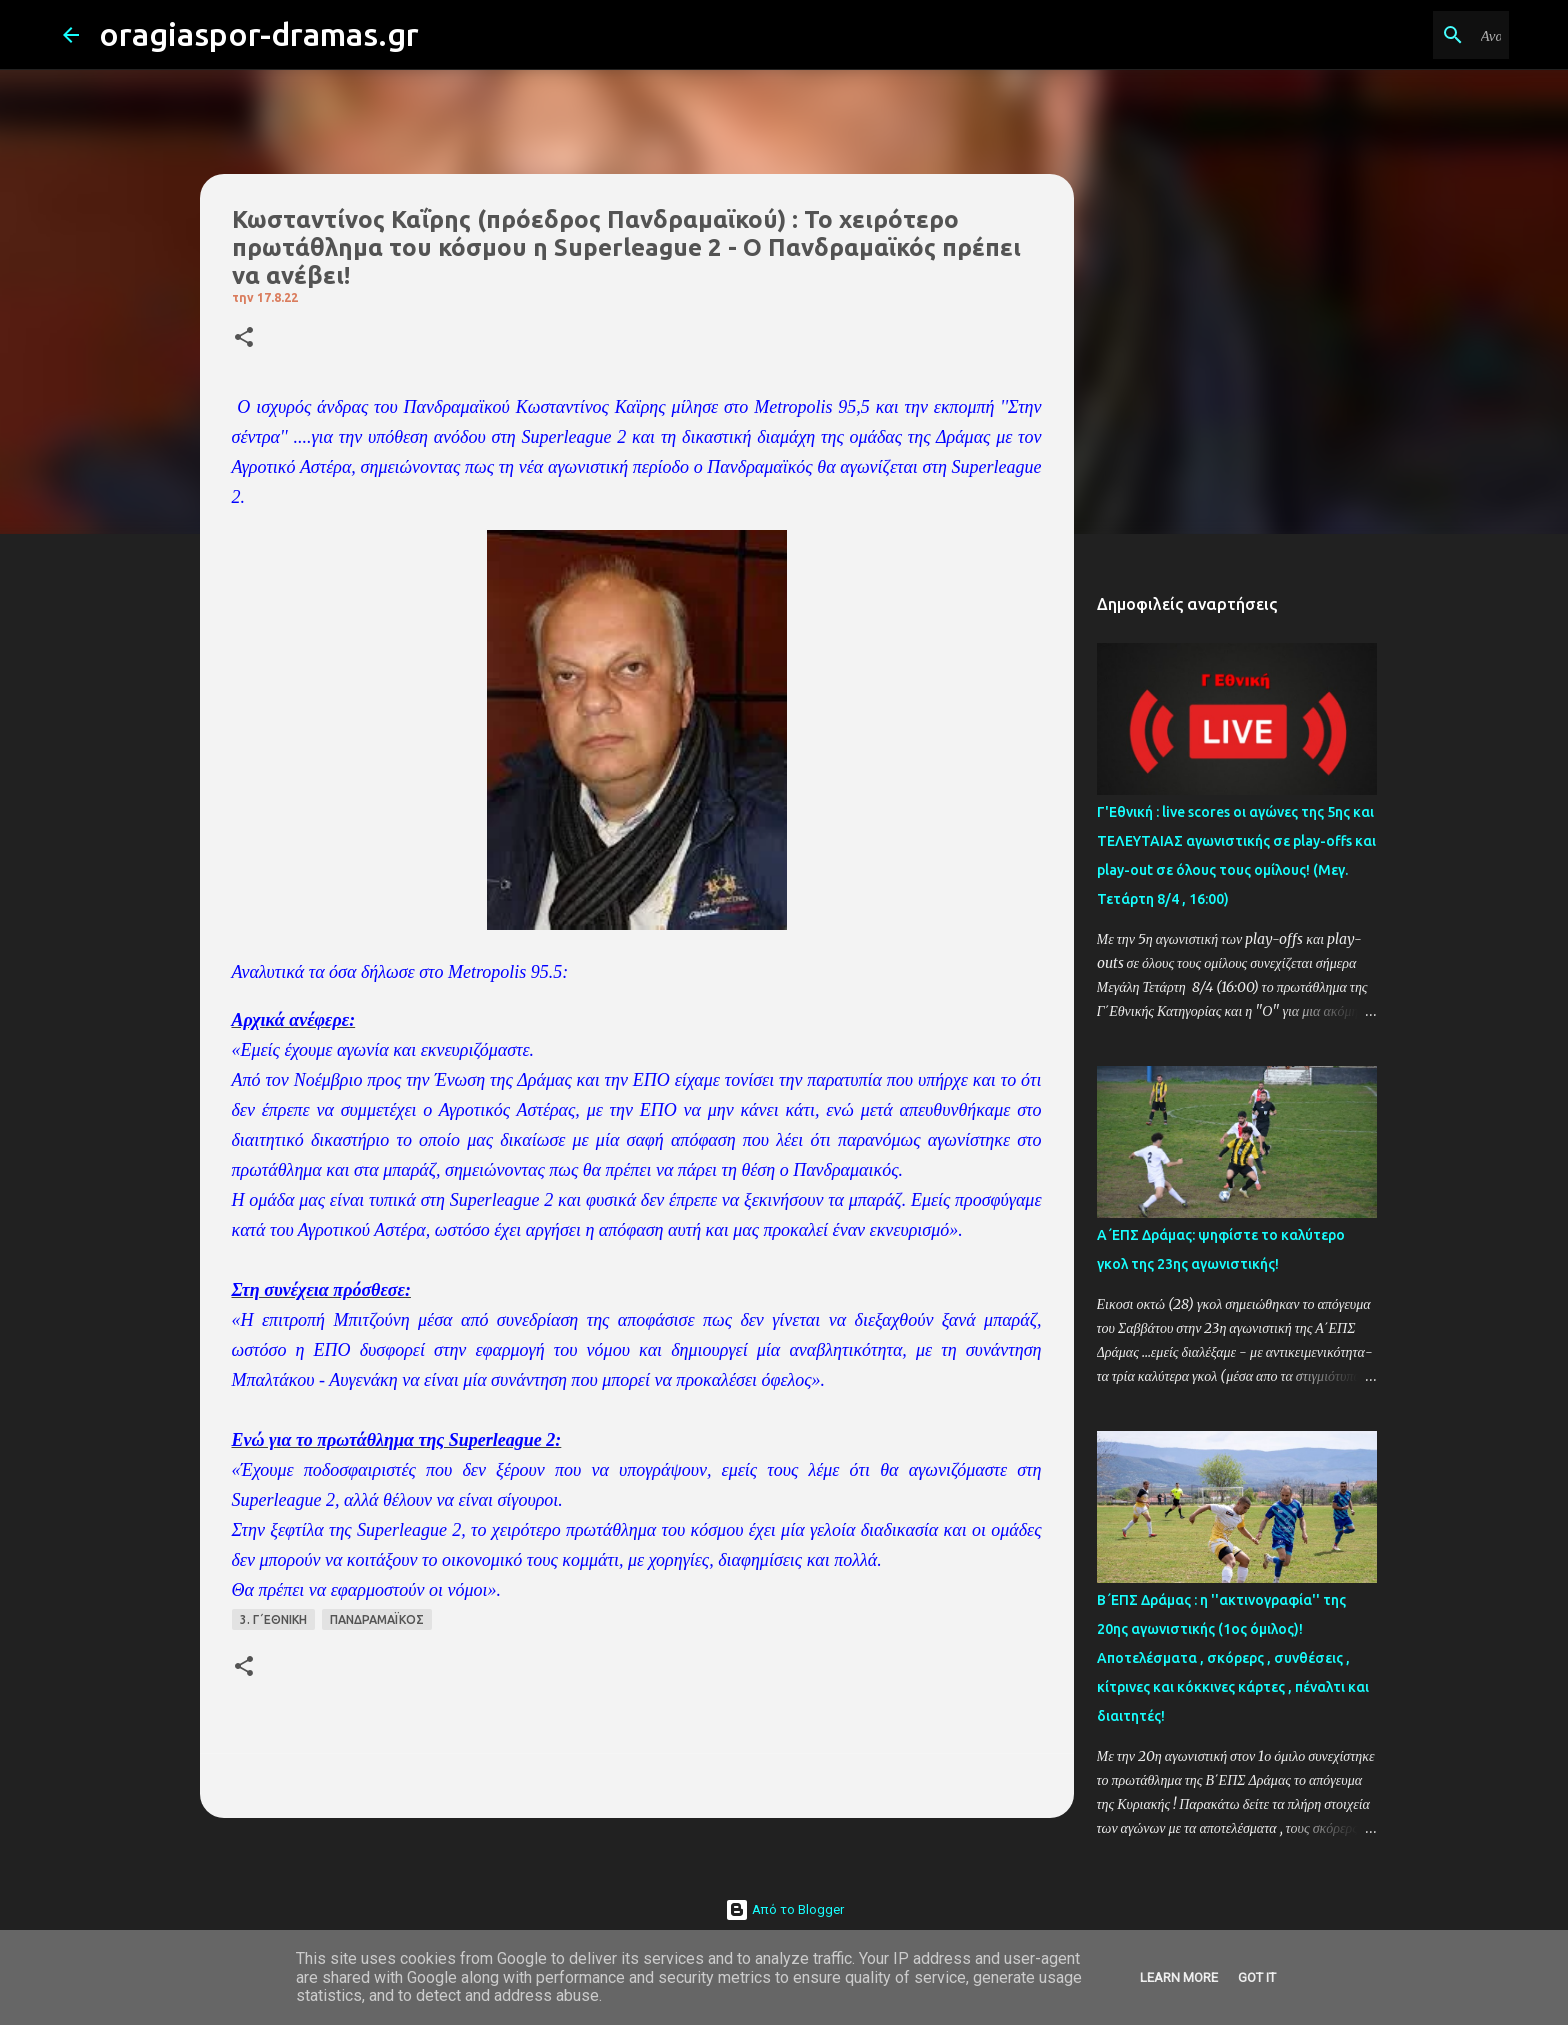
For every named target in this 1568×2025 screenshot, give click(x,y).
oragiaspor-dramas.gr (259, 34)
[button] (244, 338)
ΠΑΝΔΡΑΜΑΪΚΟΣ (377, 1619)
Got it (1257, 1977)
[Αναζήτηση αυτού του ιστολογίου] (1404, 35)
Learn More (1179, 1977)
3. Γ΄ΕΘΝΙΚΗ (273, 1619)
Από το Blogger (784, 1909)
